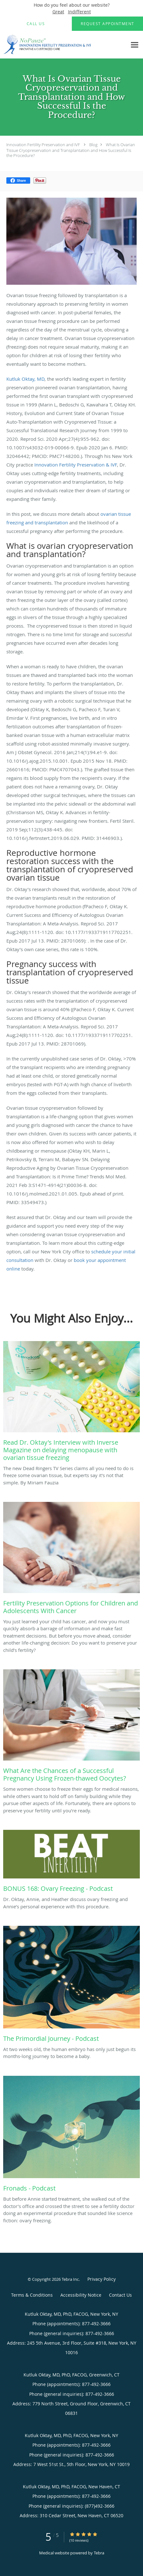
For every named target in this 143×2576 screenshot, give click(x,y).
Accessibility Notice (80, 2295)
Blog (93, 144)
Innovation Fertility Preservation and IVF (43, 144)
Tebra (99, 2553)
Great (58, 12)
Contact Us (120, 2295)
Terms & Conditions (32, 2295)
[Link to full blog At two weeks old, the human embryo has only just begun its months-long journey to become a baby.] (71, 1986)
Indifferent (79, 12)
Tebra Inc (70, 2279)
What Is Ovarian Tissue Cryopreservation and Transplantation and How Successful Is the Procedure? (70, 150)
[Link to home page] (63, 44)
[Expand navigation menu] (134, 45)
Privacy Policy (101, 2279)
